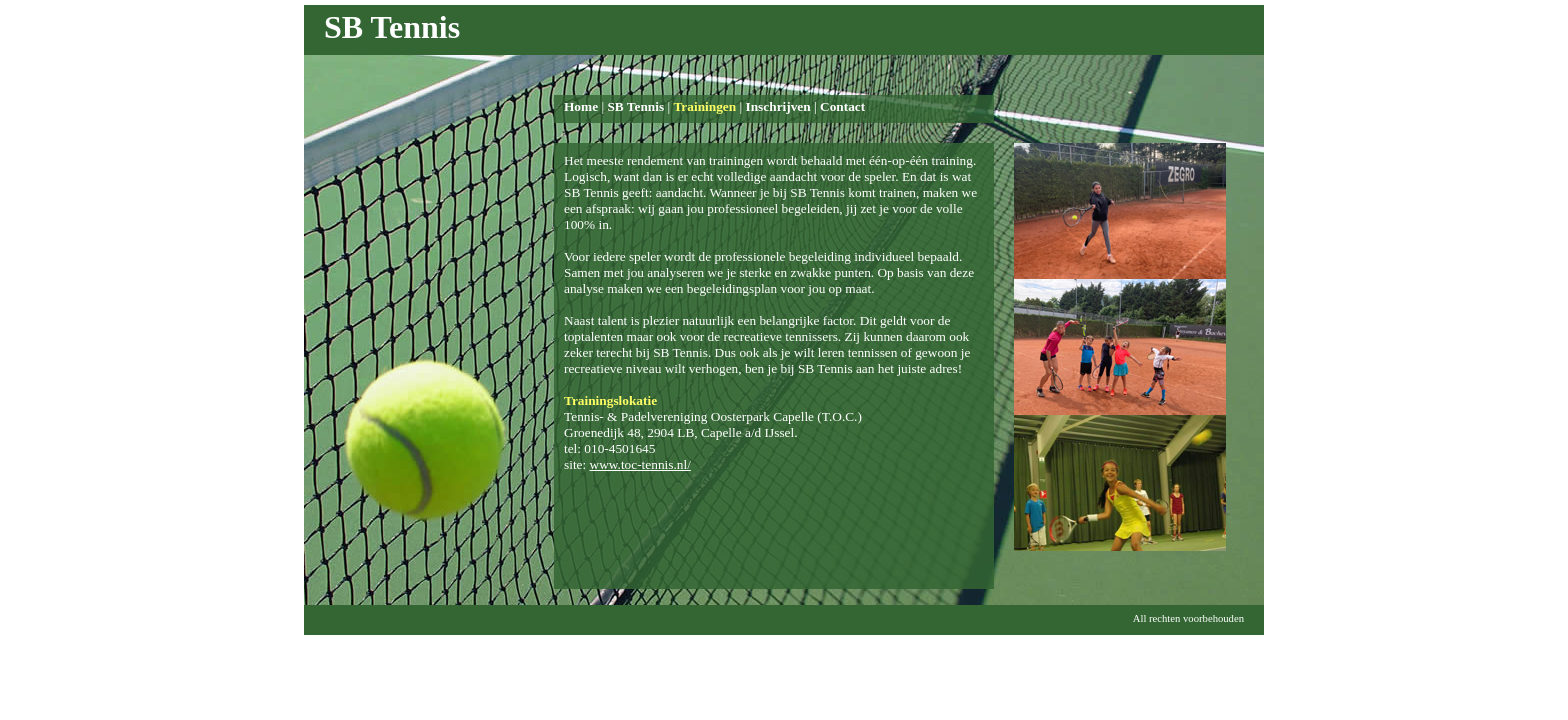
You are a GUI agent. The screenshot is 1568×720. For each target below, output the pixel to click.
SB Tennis (635, 106)
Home (581, 106)
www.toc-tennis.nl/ (640, 464)
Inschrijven (778, 106)
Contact (842, 106)
